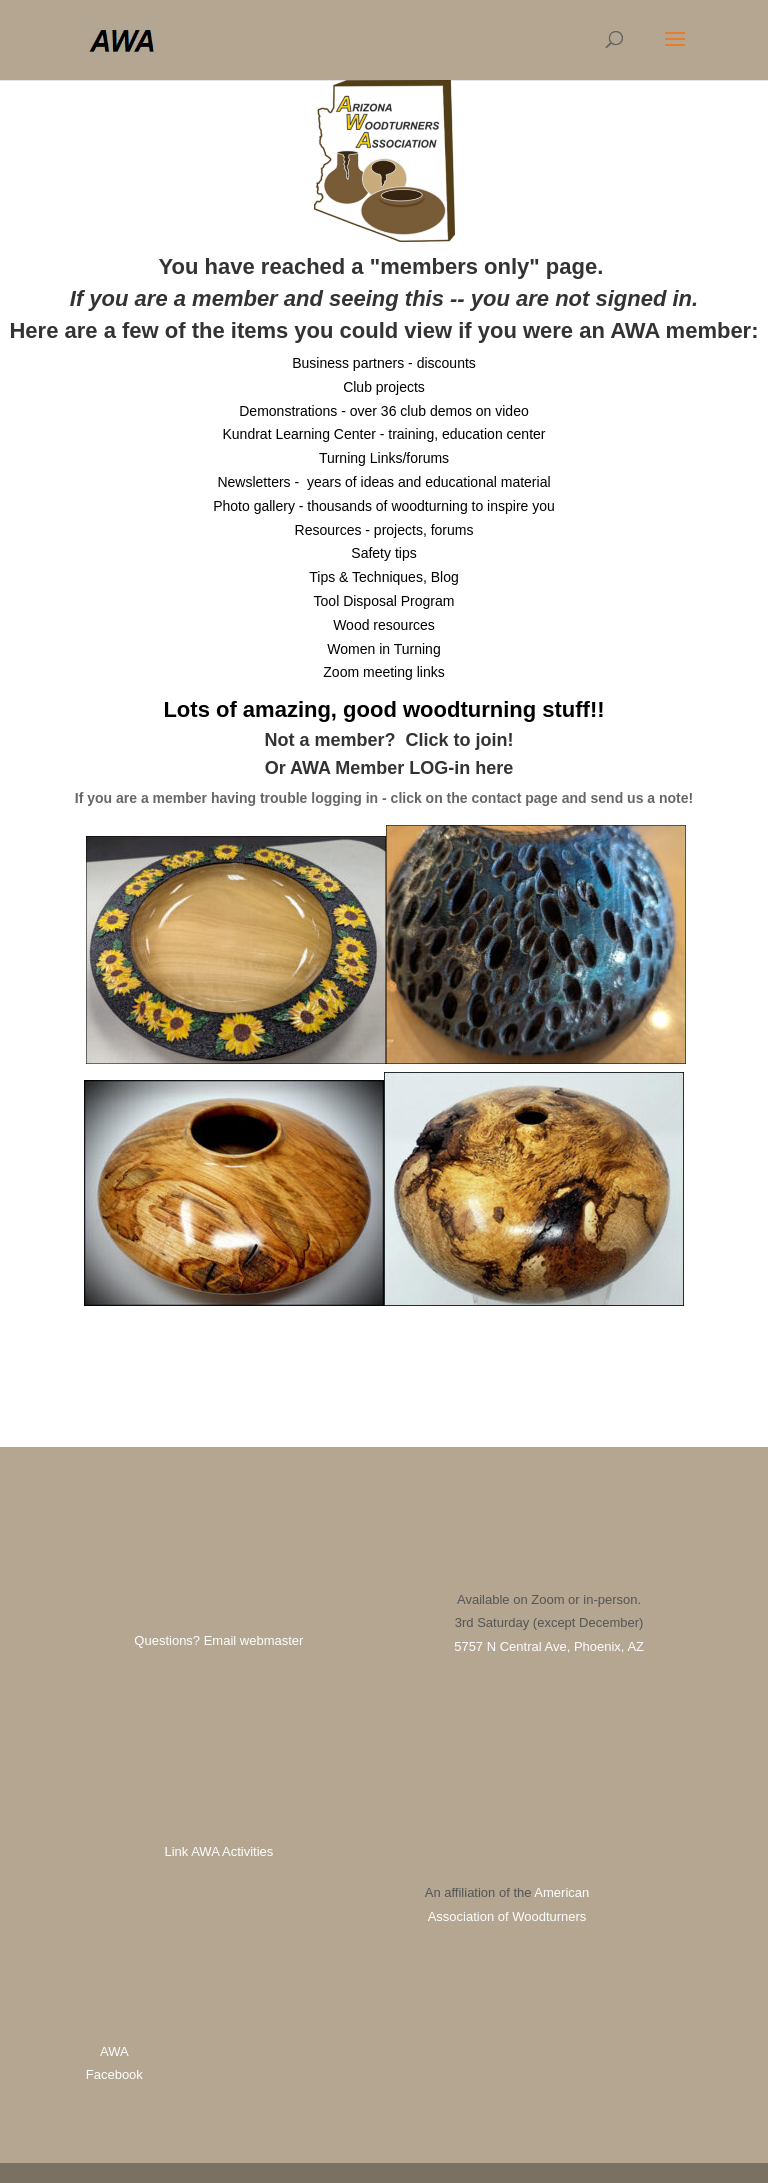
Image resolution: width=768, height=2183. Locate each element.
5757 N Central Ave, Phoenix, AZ (549, 1646)
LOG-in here (461, 768)
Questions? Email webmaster (218, 1640)
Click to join (457, 740)
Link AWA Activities (218, 1851)
